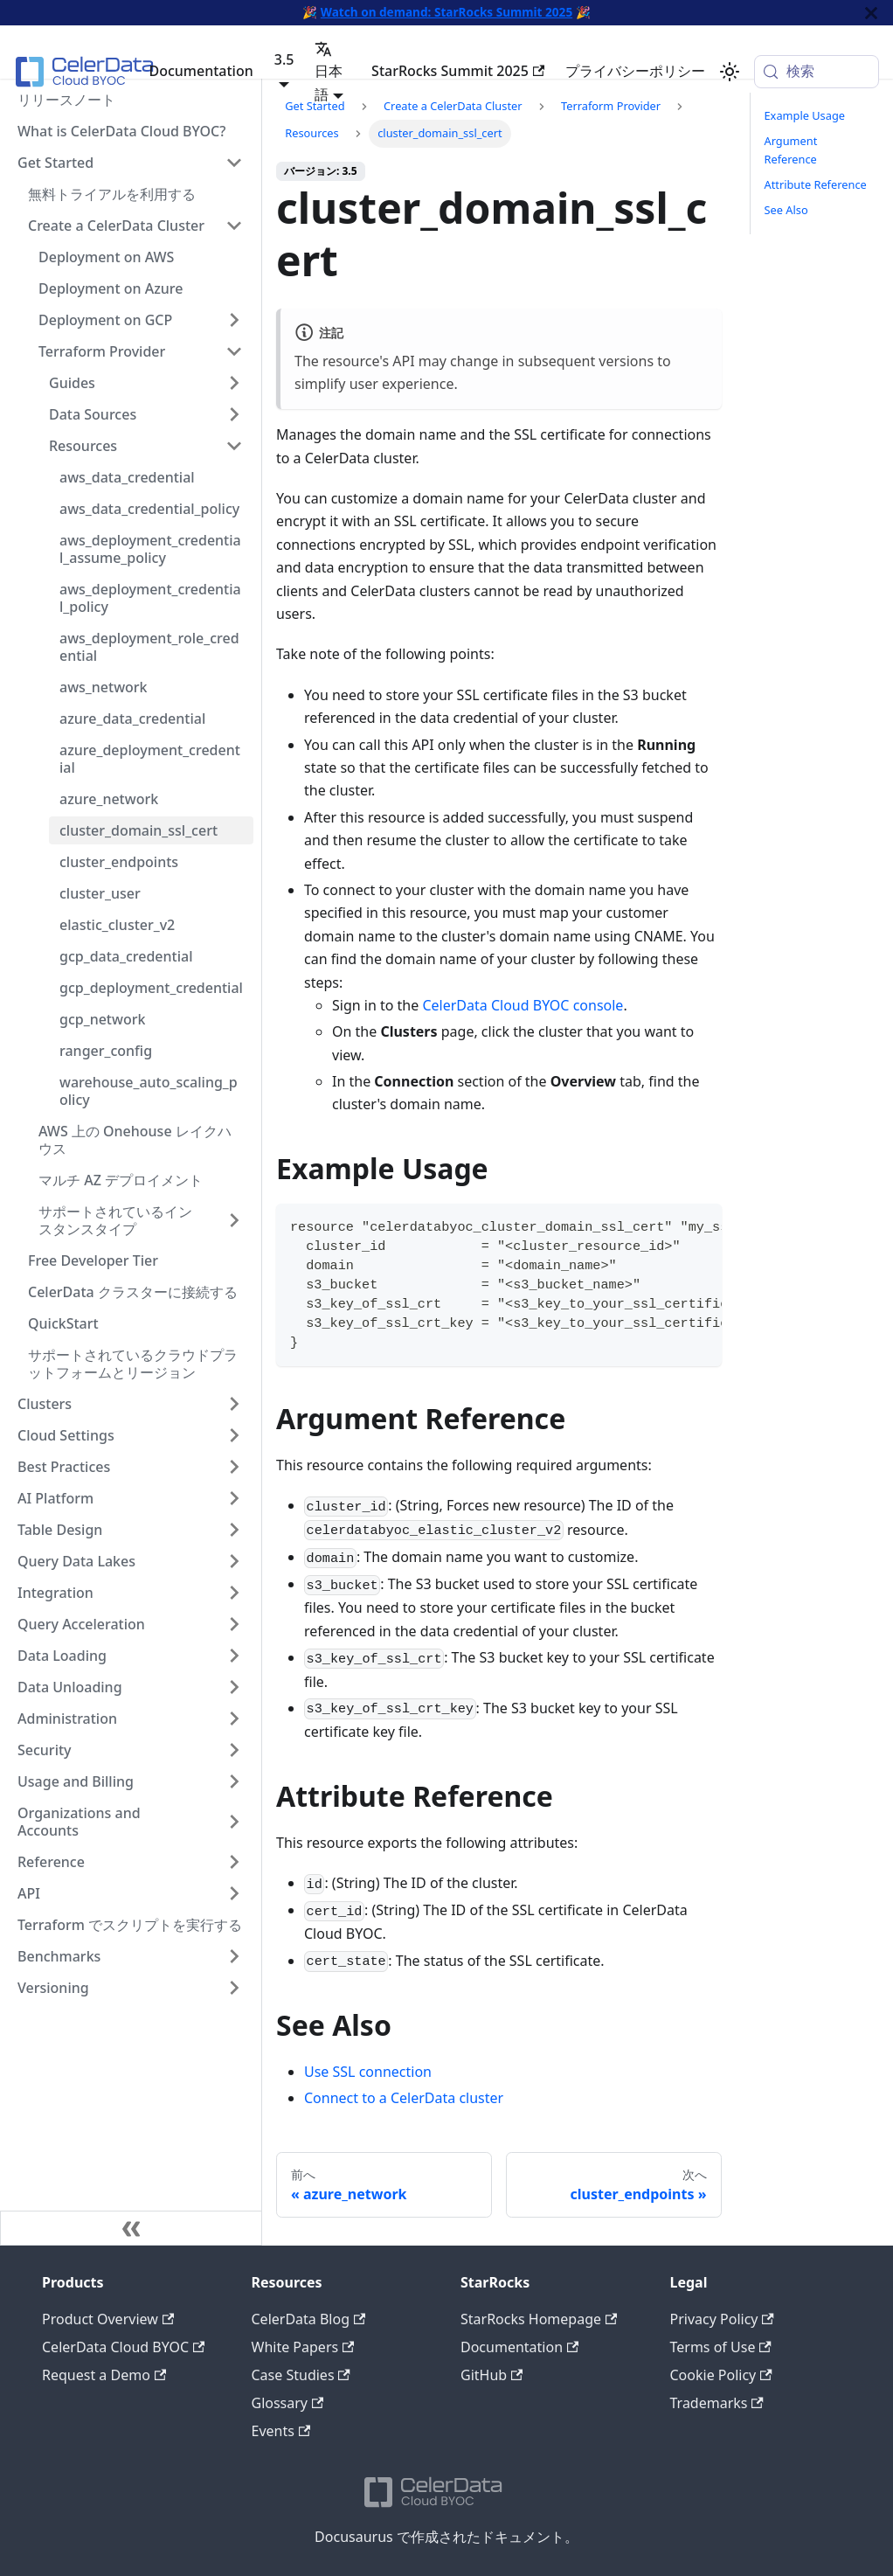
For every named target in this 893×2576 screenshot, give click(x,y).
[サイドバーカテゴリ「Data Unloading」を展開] (234, 1687)
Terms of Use (721, 2347)
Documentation (201, 70)
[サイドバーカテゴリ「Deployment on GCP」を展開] (234, 320)
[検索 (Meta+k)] (816, 71)
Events (281, 2431)
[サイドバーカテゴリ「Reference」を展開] (234, 1862)
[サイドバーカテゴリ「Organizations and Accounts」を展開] (234, 1821)
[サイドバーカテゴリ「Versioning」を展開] (234, 1988)
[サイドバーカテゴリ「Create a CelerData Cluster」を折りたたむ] (234, 226)
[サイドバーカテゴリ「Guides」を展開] (234, 383)
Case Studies (301, 2375)
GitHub (491, 2375)
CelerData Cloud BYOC (123, 2347)
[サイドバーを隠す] (131, 2228)
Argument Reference (791, 150)
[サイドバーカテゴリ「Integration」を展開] (234, 1593)
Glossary (288, 2403)
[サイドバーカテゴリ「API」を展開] (234, 1893)
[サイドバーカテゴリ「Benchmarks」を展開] (234, 1956)
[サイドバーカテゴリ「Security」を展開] (234, 1750)
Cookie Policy (721, 2375)
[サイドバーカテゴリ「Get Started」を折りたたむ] (234, 163)
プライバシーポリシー (635, 70)
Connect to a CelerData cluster (403, 2097)
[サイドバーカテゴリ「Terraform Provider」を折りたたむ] (234, 351)
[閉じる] (871, 12)
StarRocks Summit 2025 (457, 70)
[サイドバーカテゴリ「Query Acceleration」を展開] (234, 1624)
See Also (786, 210)
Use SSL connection (368, 2071)
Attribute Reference (816, 184)
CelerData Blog (309, 2319)
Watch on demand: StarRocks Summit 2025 (446, 11)
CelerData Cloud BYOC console (522, 1005)
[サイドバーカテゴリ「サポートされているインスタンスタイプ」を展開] (234, 1220)
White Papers (303, 2347)
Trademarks (717, 2403)
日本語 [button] (329, 72)
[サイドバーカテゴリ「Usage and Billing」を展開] (234, 1781)
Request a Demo (104, 2375)
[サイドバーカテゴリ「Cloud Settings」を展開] (234, 1435)
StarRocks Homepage (538, 2319)
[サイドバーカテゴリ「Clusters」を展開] (234, 1404)
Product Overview (108, 2319)
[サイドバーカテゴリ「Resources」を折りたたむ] (234, 446)
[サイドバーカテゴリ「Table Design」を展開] (234, 1530)
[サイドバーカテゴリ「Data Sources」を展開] (234, 414)
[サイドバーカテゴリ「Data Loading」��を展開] (234, 1656)
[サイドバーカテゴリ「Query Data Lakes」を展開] (234, 1561)
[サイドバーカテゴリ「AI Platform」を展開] (234, 1498)
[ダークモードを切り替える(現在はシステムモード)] (730, 72)
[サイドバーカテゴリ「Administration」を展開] (234, 1718)
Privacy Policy (722, 2319)
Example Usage (805, 115)
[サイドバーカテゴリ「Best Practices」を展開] (234, 1467)
